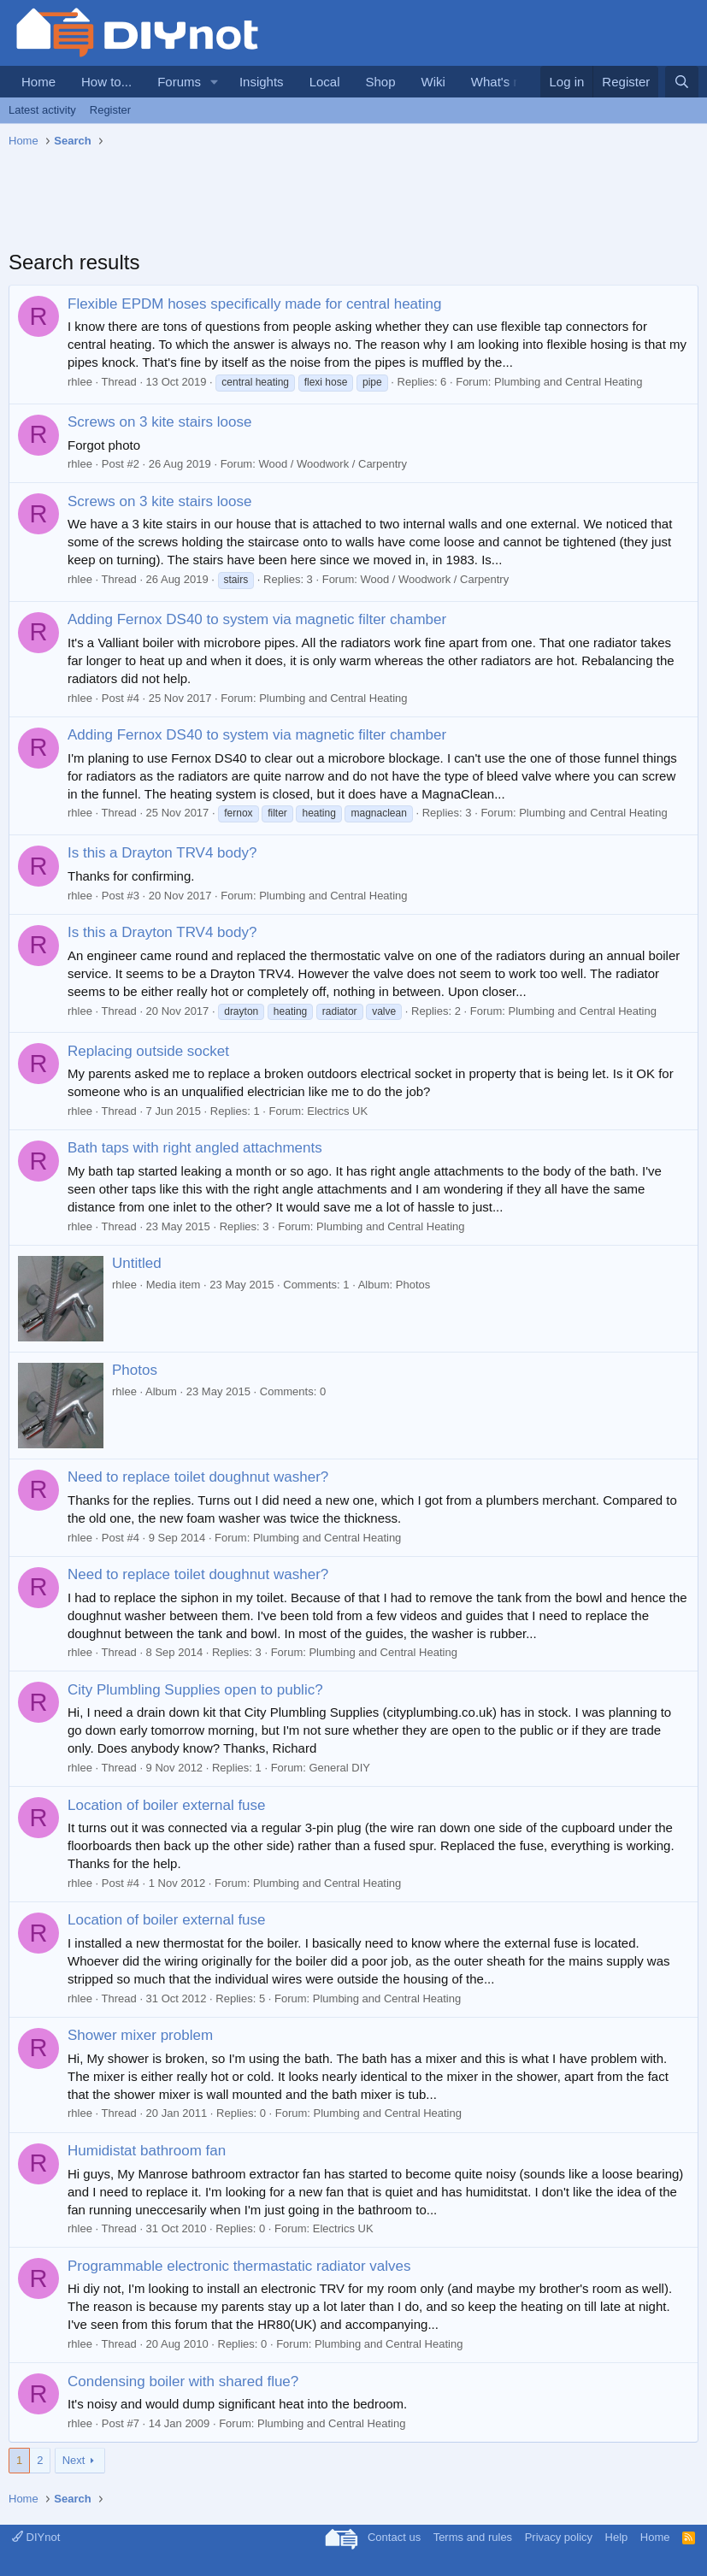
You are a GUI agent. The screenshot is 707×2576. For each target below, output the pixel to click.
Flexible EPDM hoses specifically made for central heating (254, 304)
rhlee (80, 381)
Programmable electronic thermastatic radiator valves (239, 2266)
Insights (261, 81)
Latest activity (42, 109)
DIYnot (36, 2537)
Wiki (433, 81)
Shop (380, 81)
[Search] (681, 81)
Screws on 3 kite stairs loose (159, 422)
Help (616, 2537)
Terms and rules (472, 2537)
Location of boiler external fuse (167, 1805)
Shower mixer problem (140, 2035)
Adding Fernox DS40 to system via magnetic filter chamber (257, 619)
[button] (215, 81)
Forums (179, 81)
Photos (134, 1370)
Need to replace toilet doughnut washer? (198, 1477)
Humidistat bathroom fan (147, 2151)
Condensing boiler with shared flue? (183, 2381)
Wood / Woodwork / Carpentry (332, 463)
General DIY (339, 1767)
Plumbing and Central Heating (568, 381)
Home (38, 81)
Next (73, 2460)
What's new (504, 81)
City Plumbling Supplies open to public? (195, 1690)
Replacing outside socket (148, 1051)
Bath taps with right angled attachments (195, 1148)
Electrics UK (337, 1111)
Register (110, 109)
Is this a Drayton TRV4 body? (162, 853)
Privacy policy (558, 2537)
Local (324, 81)
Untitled (137, 1263)
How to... (106, 81)
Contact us (394, 2537)
